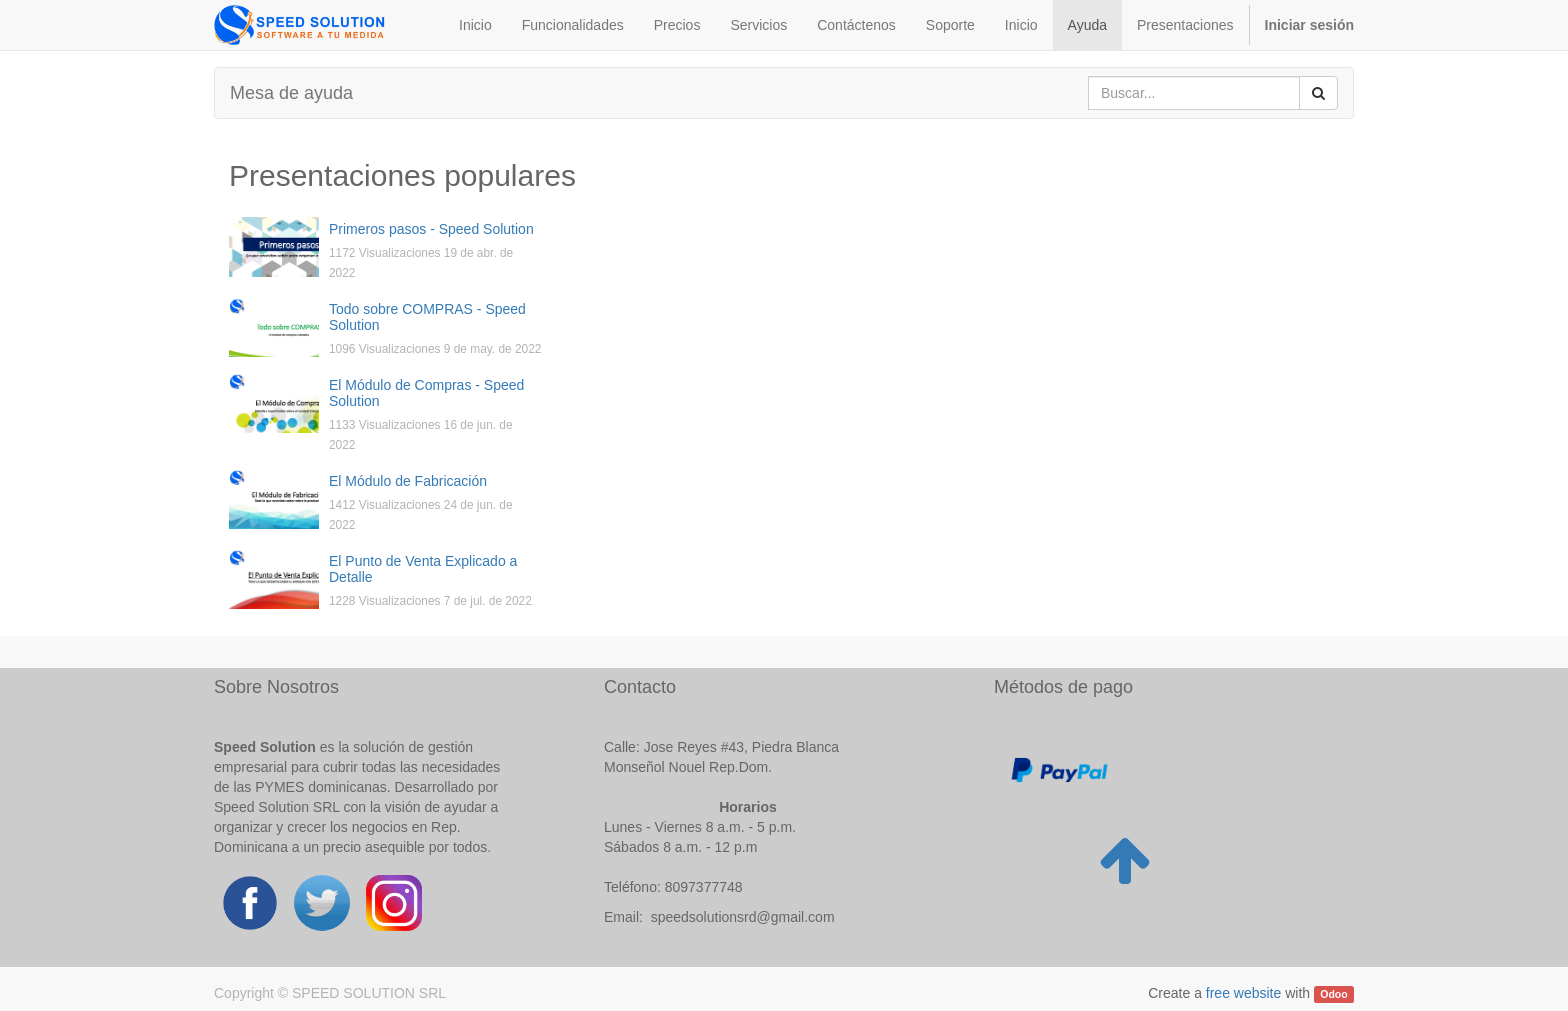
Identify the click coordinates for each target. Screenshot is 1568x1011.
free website (1243, 993)
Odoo (1333, 994)
